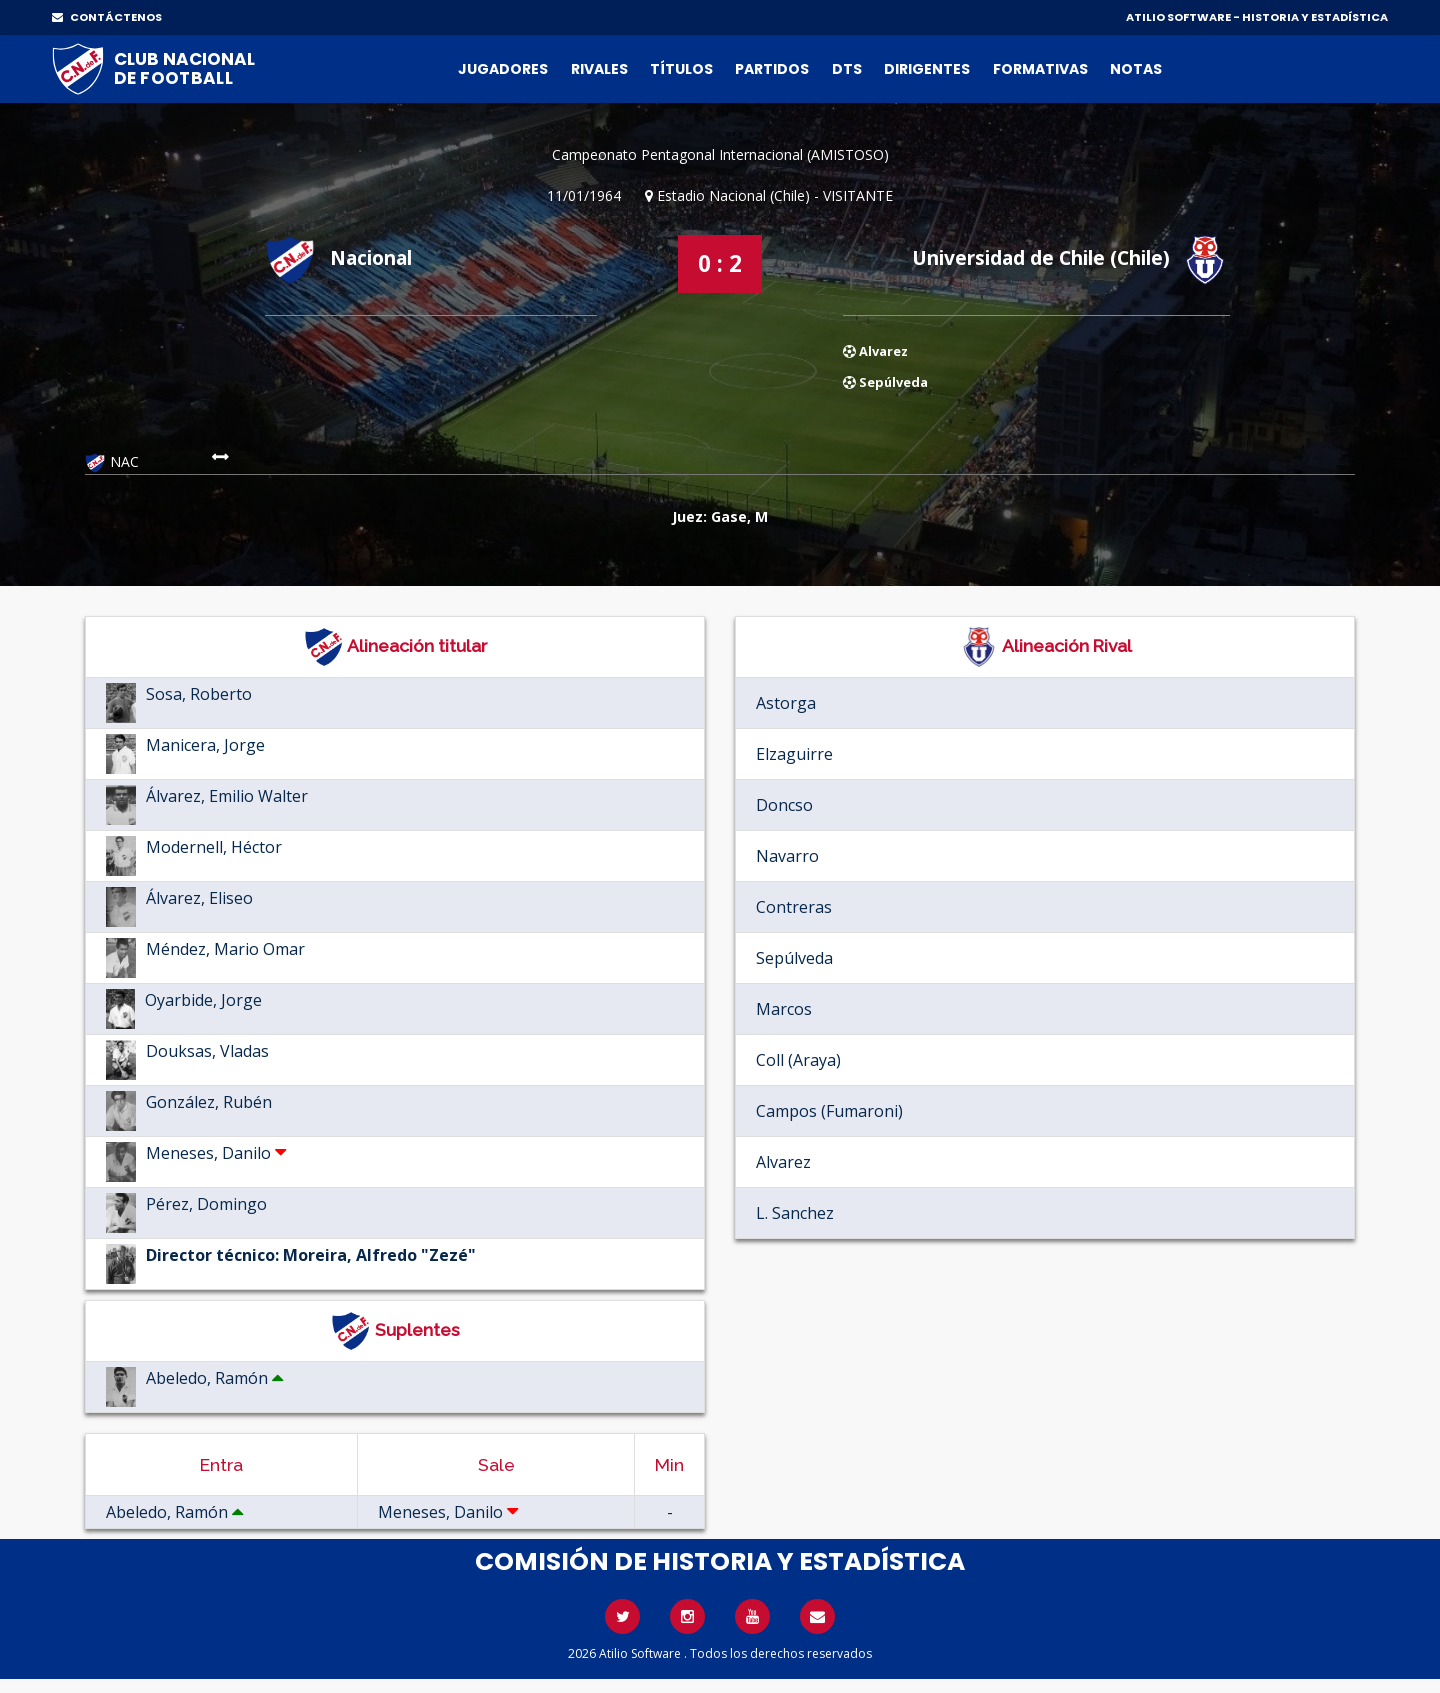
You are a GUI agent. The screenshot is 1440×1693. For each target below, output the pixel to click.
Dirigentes (927, 69)
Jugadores (503, 69)
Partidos (772, 69)
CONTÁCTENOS (107, 17)
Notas (1136, 69)
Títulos (681, 69)
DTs (847, 69)
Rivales (599, 69)
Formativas (1040, 69)
